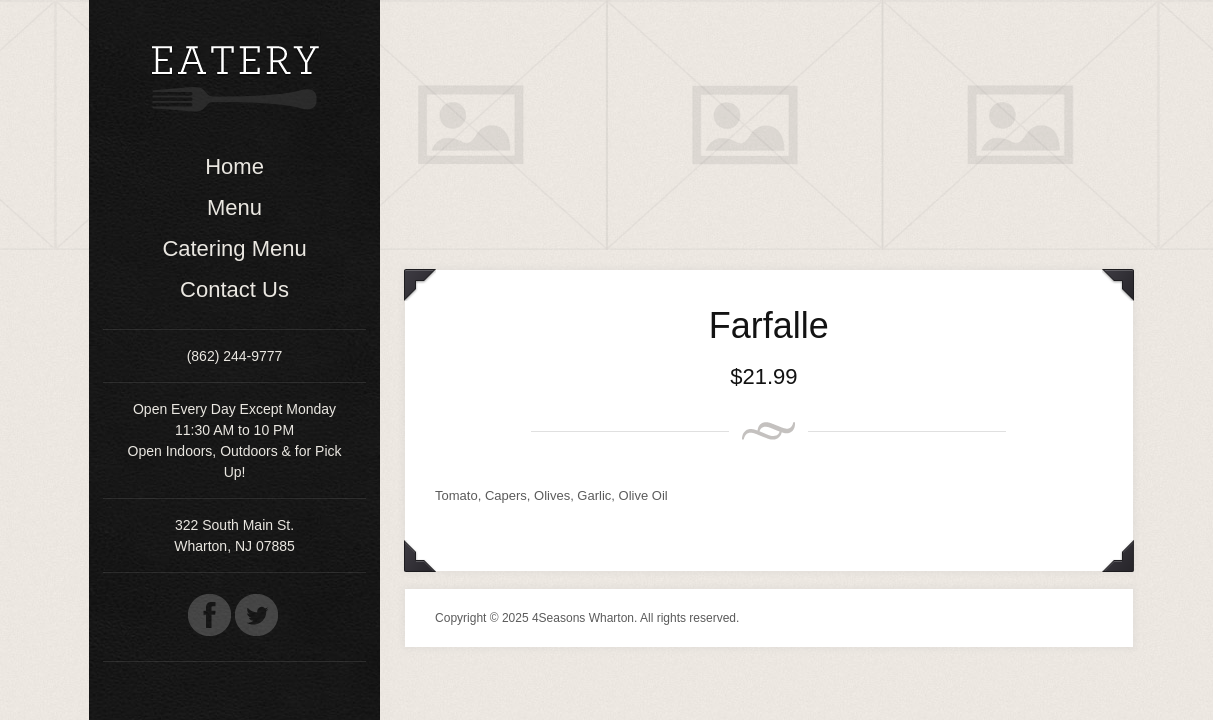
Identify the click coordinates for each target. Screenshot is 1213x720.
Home (234, 166)
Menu (234, 207)
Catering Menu (234, 248)
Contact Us (234, 289)
